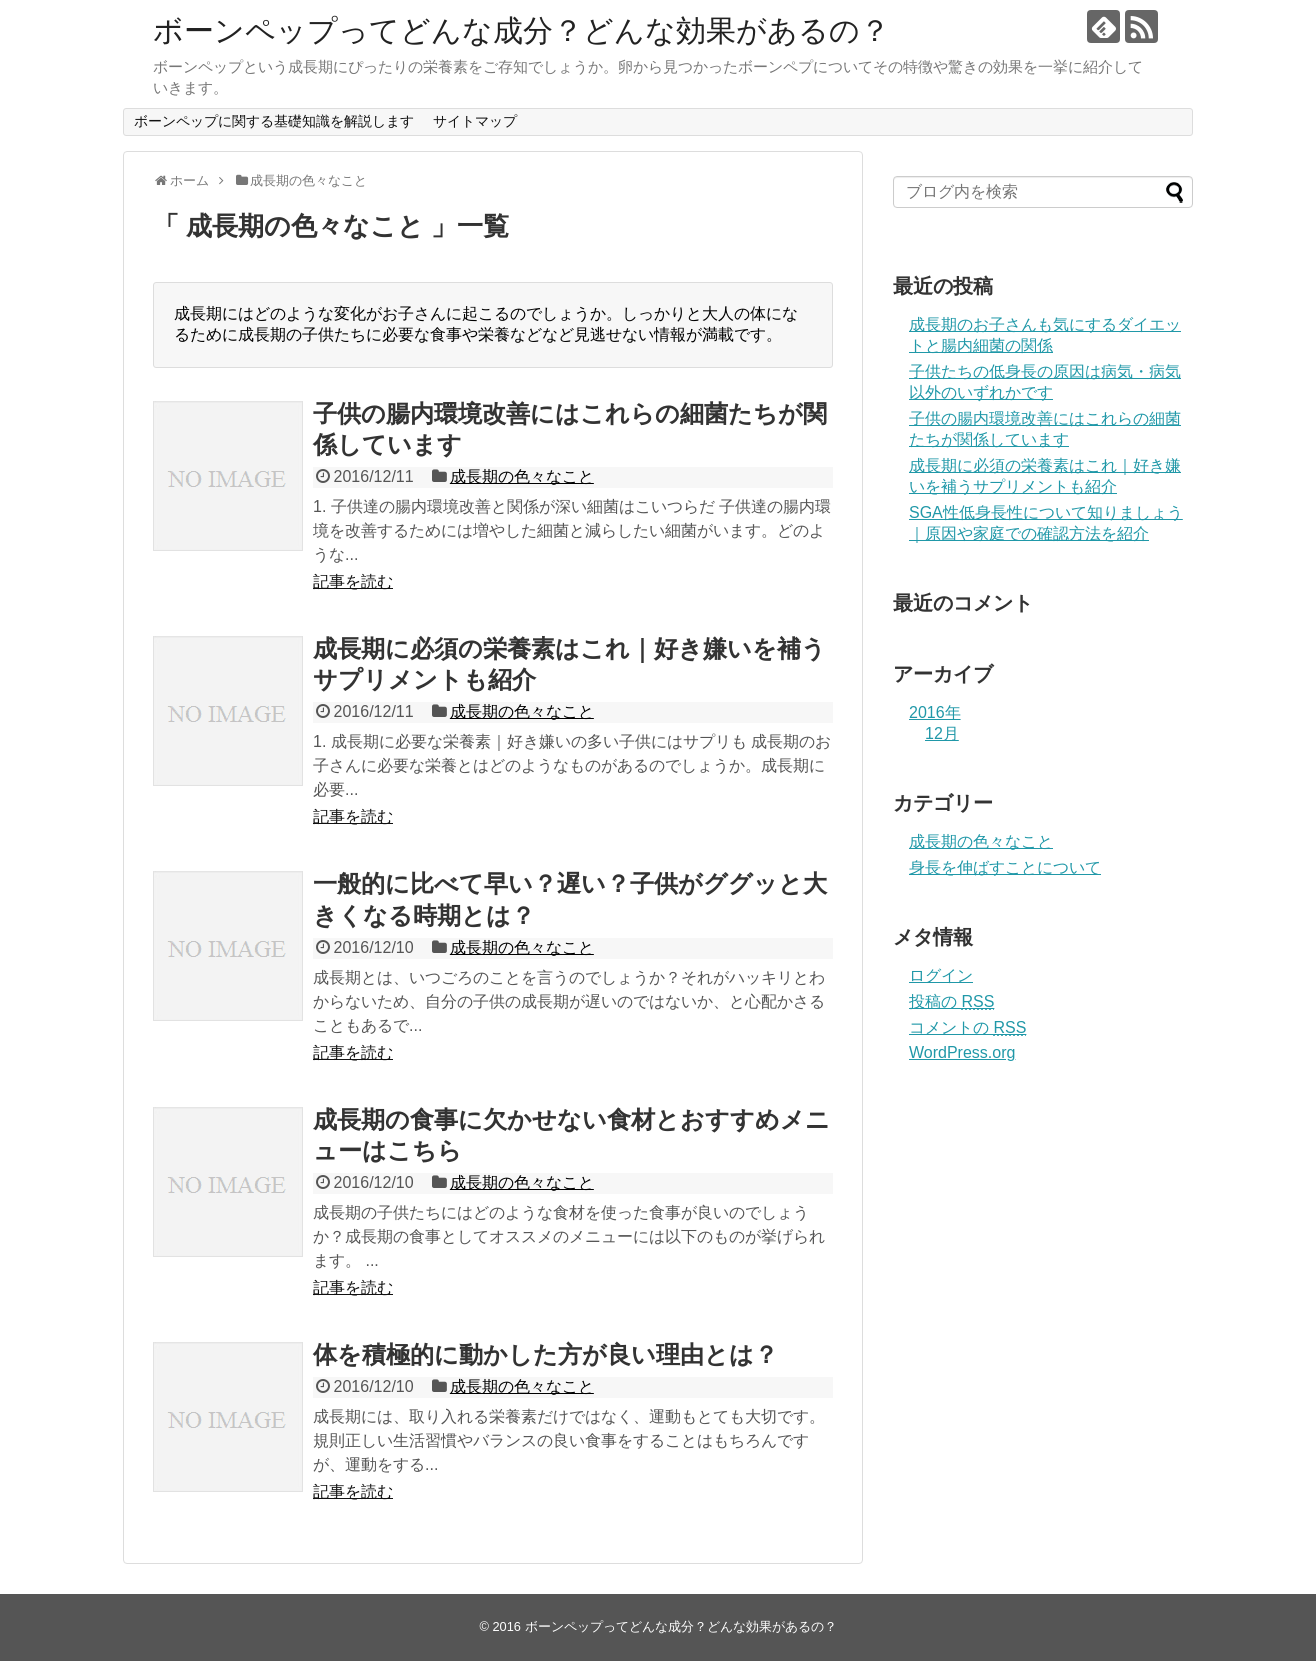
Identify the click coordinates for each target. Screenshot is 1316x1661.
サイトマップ (475, 121)
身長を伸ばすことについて (1005, 867)
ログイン (941, 975)
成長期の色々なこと (522, 476)
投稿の (951, 1001)
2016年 (935, 712)
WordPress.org (962, 1052)
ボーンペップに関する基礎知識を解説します (274, 121)
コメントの (967, 1027)
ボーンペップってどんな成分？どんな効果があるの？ (521, 30)
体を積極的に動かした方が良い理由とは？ (545, 1354)
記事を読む (353, 581)
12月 (942, 733)
